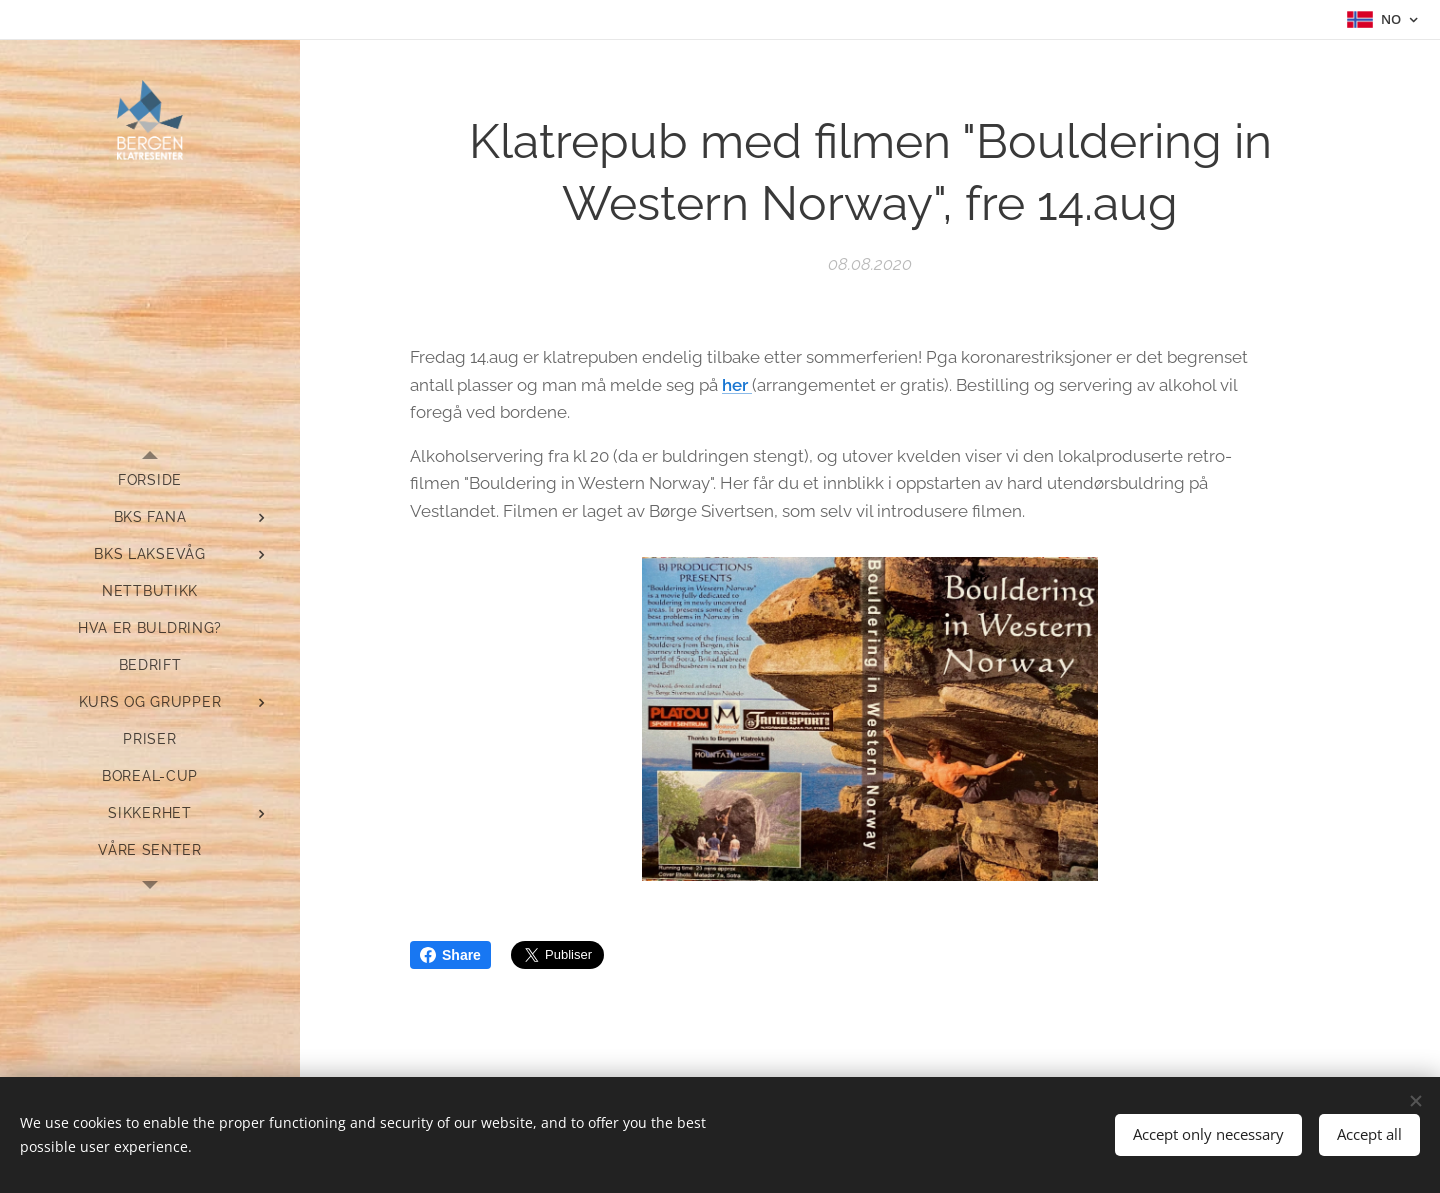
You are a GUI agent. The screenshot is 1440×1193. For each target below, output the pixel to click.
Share (450, 955)
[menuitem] (150, 480)
